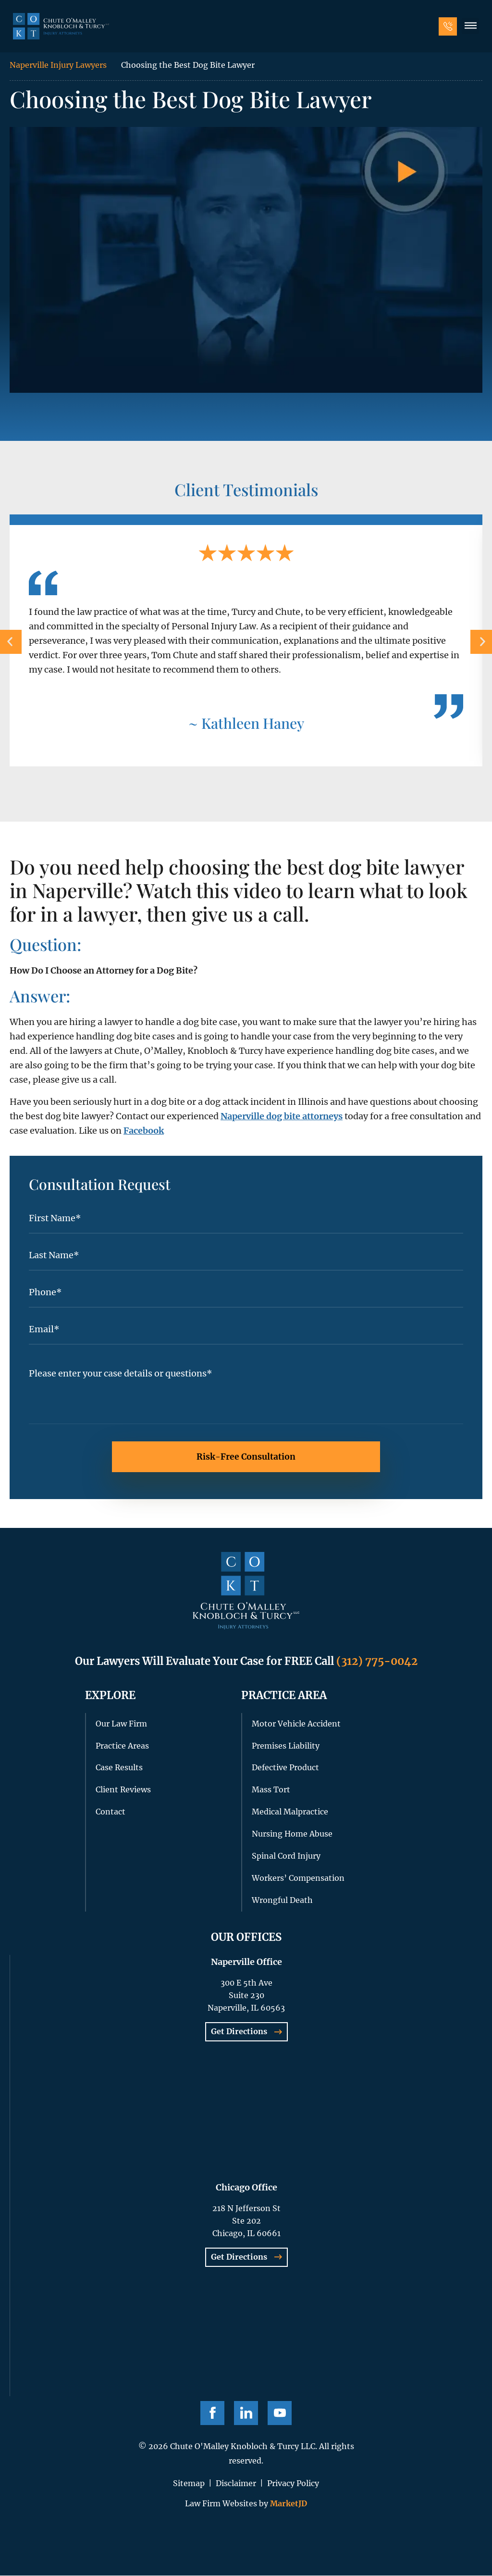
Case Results (119, 1768)
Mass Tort (271, 1790)
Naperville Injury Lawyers (58, 65)
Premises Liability (286, 1746)
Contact (110, 1812)
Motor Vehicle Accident (296, 1724)
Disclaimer (236, 2483)
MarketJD (287, 2504)
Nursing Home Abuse (292, 1834)
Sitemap (189, 2483)
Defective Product (285, 1768)
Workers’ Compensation (298, 1878)
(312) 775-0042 (377, 1661)
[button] (469, 28)
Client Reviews (123, 1790)
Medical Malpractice (290, 1812)
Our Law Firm (121, 1724)
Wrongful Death (282, 1900)
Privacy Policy (293, 2483)
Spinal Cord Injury (286, 1856)
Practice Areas (122, 1746)
